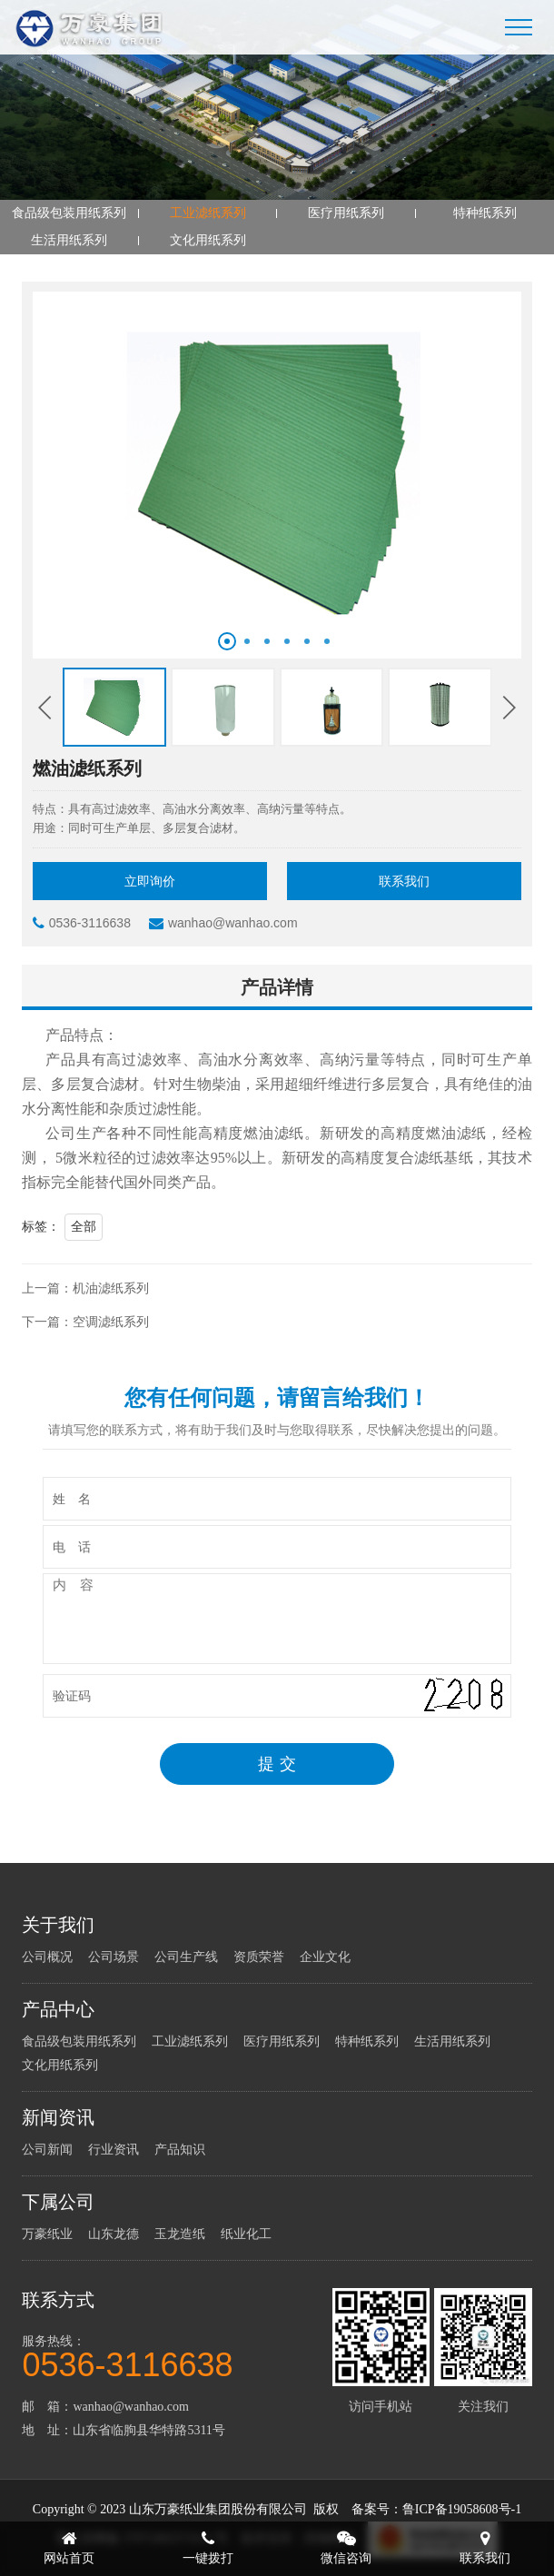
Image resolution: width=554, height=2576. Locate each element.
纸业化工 (246, 2234)
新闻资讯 (58, 2117)
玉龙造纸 (179, 2234)
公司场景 (113, 1957)
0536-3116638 (82, 923)
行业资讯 (113, 2149)
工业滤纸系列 (208, 213)
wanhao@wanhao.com (223, 923)
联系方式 (58, 2300)
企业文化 (325, 1957)
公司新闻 (47, 2149)
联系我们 (404, 881)
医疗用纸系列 (346, 213)
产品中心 (58, 2009)
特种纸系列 (485, 213)
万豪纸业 (47, 2234)
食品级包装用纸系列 (69, 213)
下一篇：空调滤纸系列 (85, 1322)
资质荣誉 (258, 1957)
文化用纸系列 (208, 240)
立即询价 (149, 881)
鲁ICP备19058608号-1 (461, 2509)
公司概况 (47, 1957)
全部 (83, 1227)
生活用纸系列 (69, 240)
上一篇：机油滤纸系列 (85, 1288)
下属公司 (58, 2202)
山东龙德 (113, 2234)
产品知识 (179, 2149)
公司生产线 (186, 1957)
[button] (227, 641)
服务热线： (175, 2355)
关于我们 (58, 1925)
